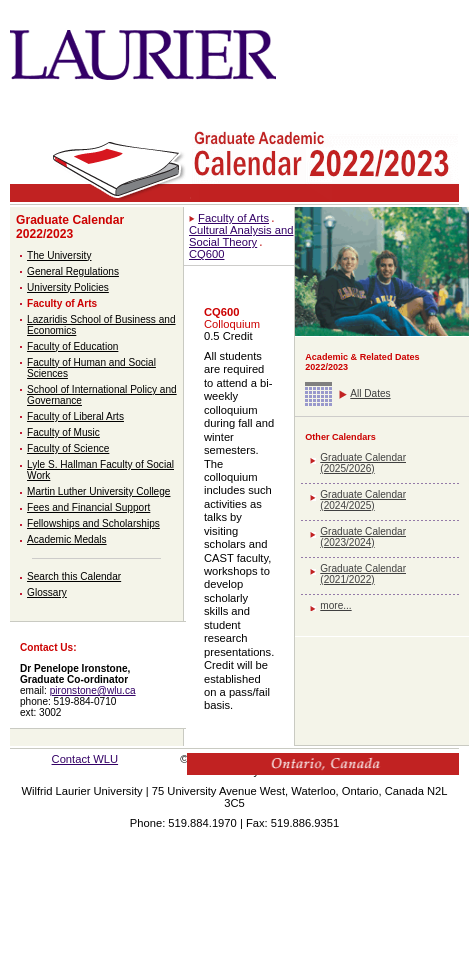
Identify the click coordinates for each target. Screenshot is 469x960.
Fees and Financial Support (88, 507)
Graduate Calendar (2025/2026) (363, 463)
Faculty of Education (72, 346)
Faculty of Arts (62, 303)
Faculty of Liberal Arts (75, 416)
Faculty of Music (63, 432)
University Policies (68, 287)
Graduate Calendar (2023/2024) (363, 537)
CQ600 (206, 254)
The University (59, 255)
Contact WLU (85, 759)
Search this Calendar (74, 576)
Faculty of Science (68, 448)
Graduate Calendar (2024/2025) (363, 500)
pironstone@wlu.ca (93, 690)
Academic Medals (67, 539)
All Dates (370, 393)
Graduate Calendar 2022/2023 (70, 227)
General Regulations (73, 271)
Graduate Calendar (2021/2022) (363, 574)
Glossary (47, 592)
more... (335, 605)
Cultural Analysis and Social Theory (241, 236)
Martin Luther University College (98, 491)
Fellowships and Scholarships (93, 523)
